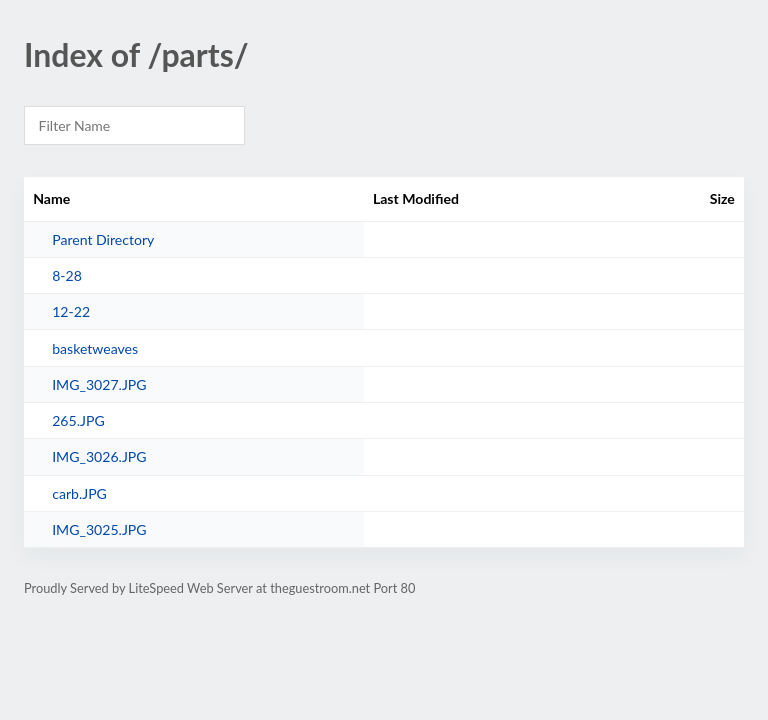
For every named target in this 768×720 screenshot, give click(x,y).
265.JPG (78, 420)
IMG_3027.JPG (99, 384)
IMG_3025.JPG (99, 529)
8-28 (67, 275)
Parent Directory (103, 239)
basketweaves (95, 348)
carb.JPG (79, 493)
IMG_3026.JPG (99, 456)
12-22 (71, 311)
